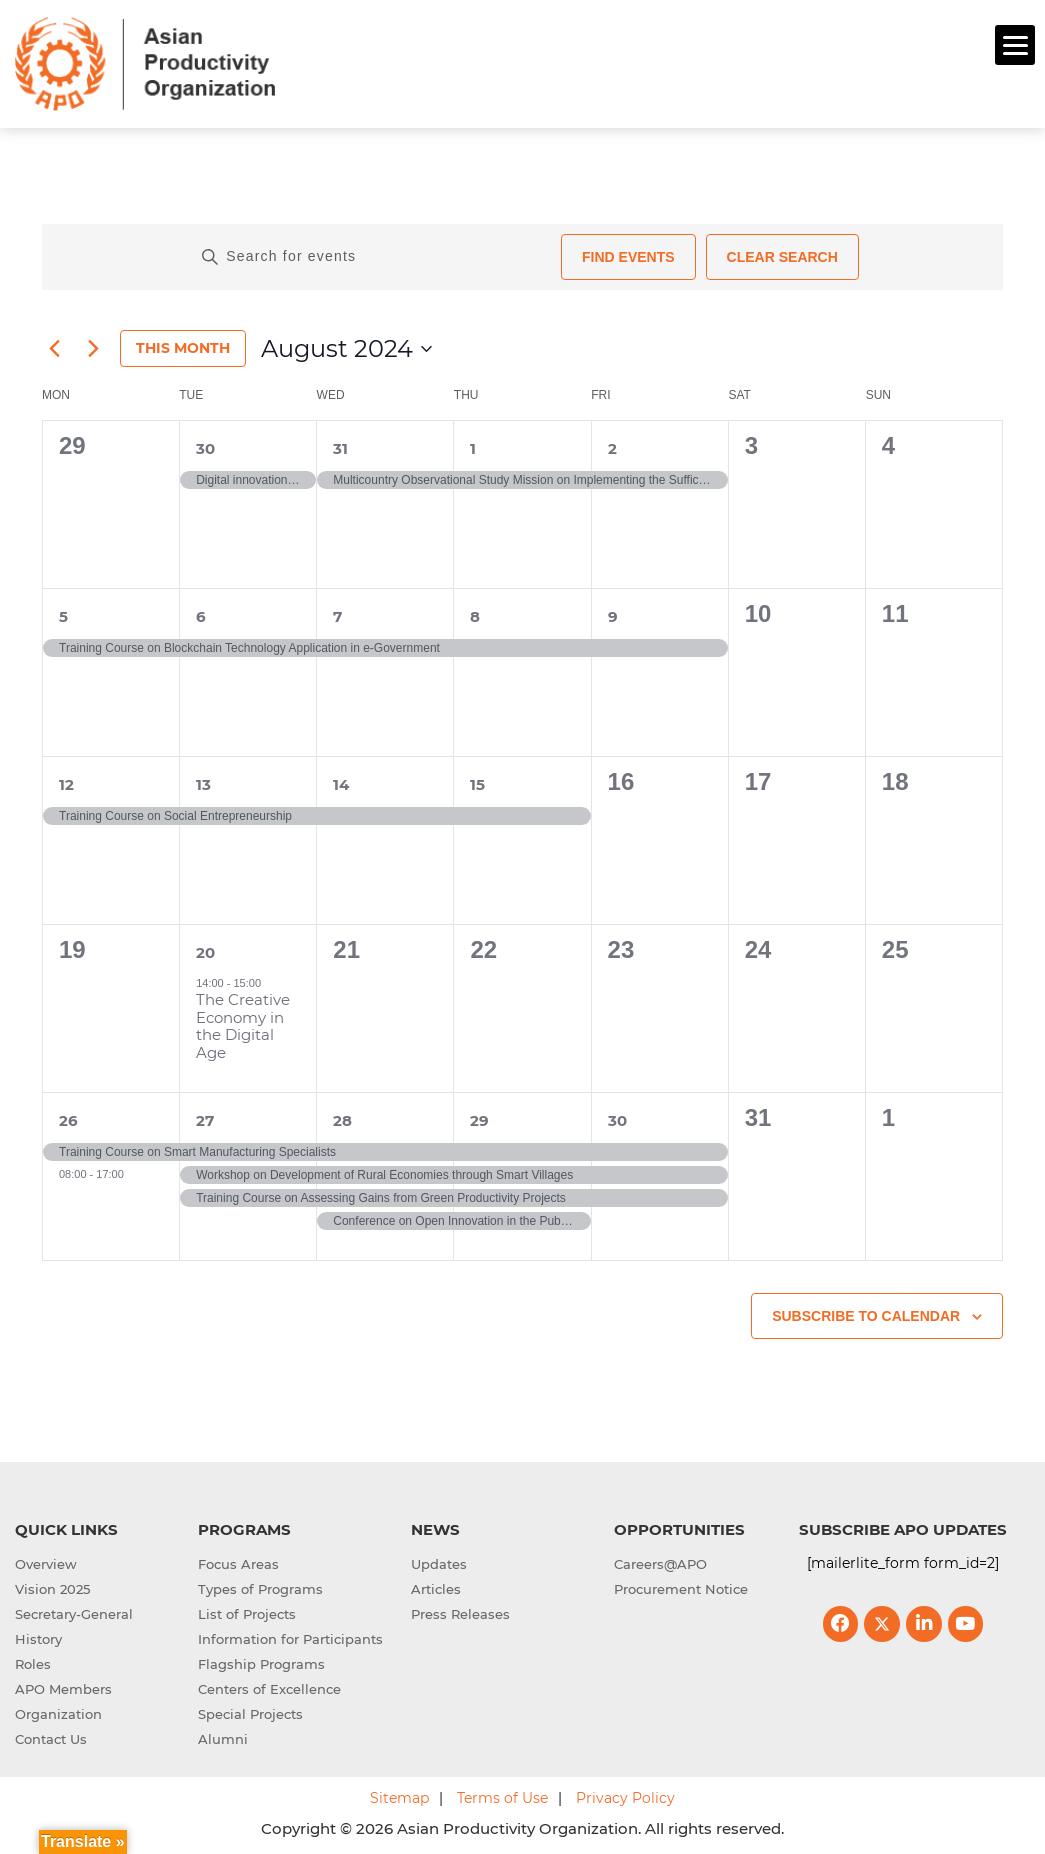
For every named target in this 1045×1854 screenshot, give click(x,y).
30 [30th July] (205, 445)
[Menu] (1015, 45)
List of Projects (247, 1612)
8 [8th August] (475, 613)
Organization (58, 1712)
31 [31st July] (340, 445)
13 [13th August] (203, 781)
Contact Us (51, 1737)
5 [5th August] (63, 613)
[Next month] (93, 346)
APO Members (63, 1687)
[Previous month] (54, 346)
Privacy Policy (625, 1796)
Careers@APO (660, 1562)
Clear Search (782, 254)
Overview (46, 1562)
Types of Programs (260, 1587)
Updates (439, 1562)
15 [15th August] (477, 781)
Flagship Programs (261, 1662)
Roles (33, 1662)
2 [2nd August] (612, 445)
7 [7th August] (337, 613)
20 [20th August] (205, 949)
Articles (436, 1587)
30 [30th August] (617, 1117)
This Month (183, 346)
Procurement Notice (681, 1587)
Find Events (628, 254)
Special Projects (250, 1712)
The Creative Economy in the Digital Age (243, 1023)
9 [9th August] (613, 613)
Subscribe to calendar (866, 1313)
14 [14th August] (341, 781)
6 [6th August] (201, 613)
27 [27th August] (205, 1117)
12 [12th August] (66, 781)
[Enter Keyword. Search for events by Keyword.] (373, 254)
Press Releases (460, 1612)
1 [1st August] (473, 445)
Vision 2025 (52, 1587)
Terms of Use (502, 1796)
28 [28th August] (342, 1117)
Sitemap (399, 1796)
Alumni (223, 1737)
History (38, 1637)
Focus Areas (238, 1562)
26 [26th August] (68, 1117)
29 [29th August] (479, 1117)
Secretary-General (74, 1612)
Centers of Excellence (269, 1687)
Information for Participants (290, 1637)
